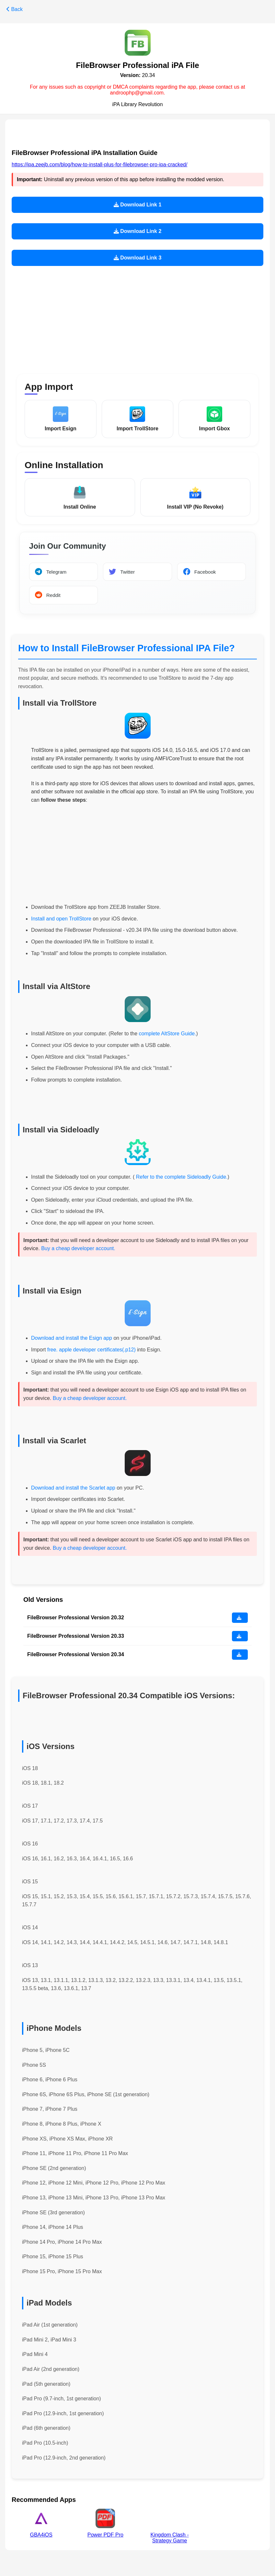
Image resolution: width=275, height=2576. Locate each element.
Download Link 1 (138, 204)
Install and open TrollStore (61, 919)
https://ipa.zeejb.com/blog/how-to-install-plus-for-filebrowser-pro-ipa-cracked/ (99, 164)
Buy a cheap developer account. (78, 1249)
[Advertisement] (137, 316)
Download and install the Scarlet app (73, 1489)
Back (14, 9)
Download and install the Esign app (72, 1339)
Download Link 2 (138, 231)
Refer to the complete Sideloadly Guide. (180, 1178)
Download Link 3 (138, 257)
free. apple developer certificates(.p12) (91, 1350)
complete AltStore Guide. (167, 1035)
